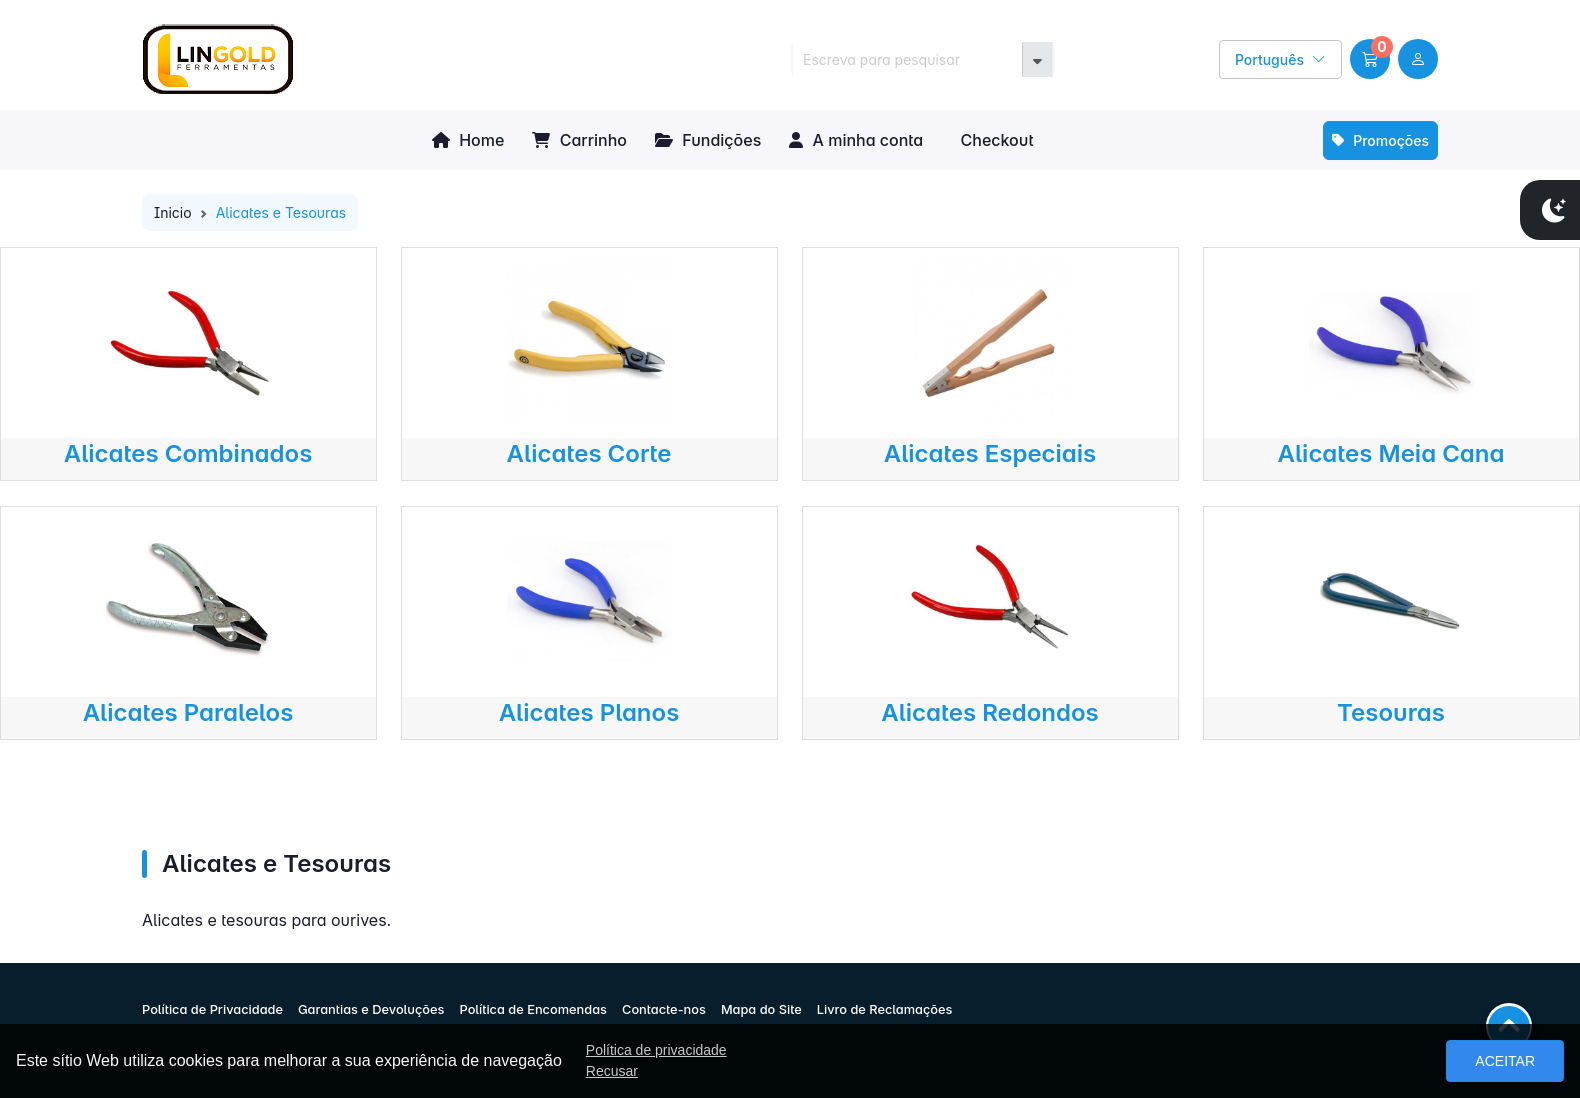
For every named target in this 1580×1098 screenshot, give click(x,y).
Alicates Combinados (188, 453)
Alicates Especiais (990, 453)
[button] (1370, 59)
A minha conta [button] (856, 140)
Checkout (994, 140)
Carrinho (579, 140)
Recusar (612, 1071)
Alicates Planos (589, 712)
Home (468, 140)
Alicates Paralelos (188, 712)
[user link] (1418, 59)
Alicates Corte (589, 453)
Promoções (1380, 140)
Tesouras (1391, 712)
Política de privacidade (656, 1050)
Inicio (173, 212)
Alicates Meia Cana (1391, 453)
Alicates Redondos (990, 712)
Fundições (708, 140)
